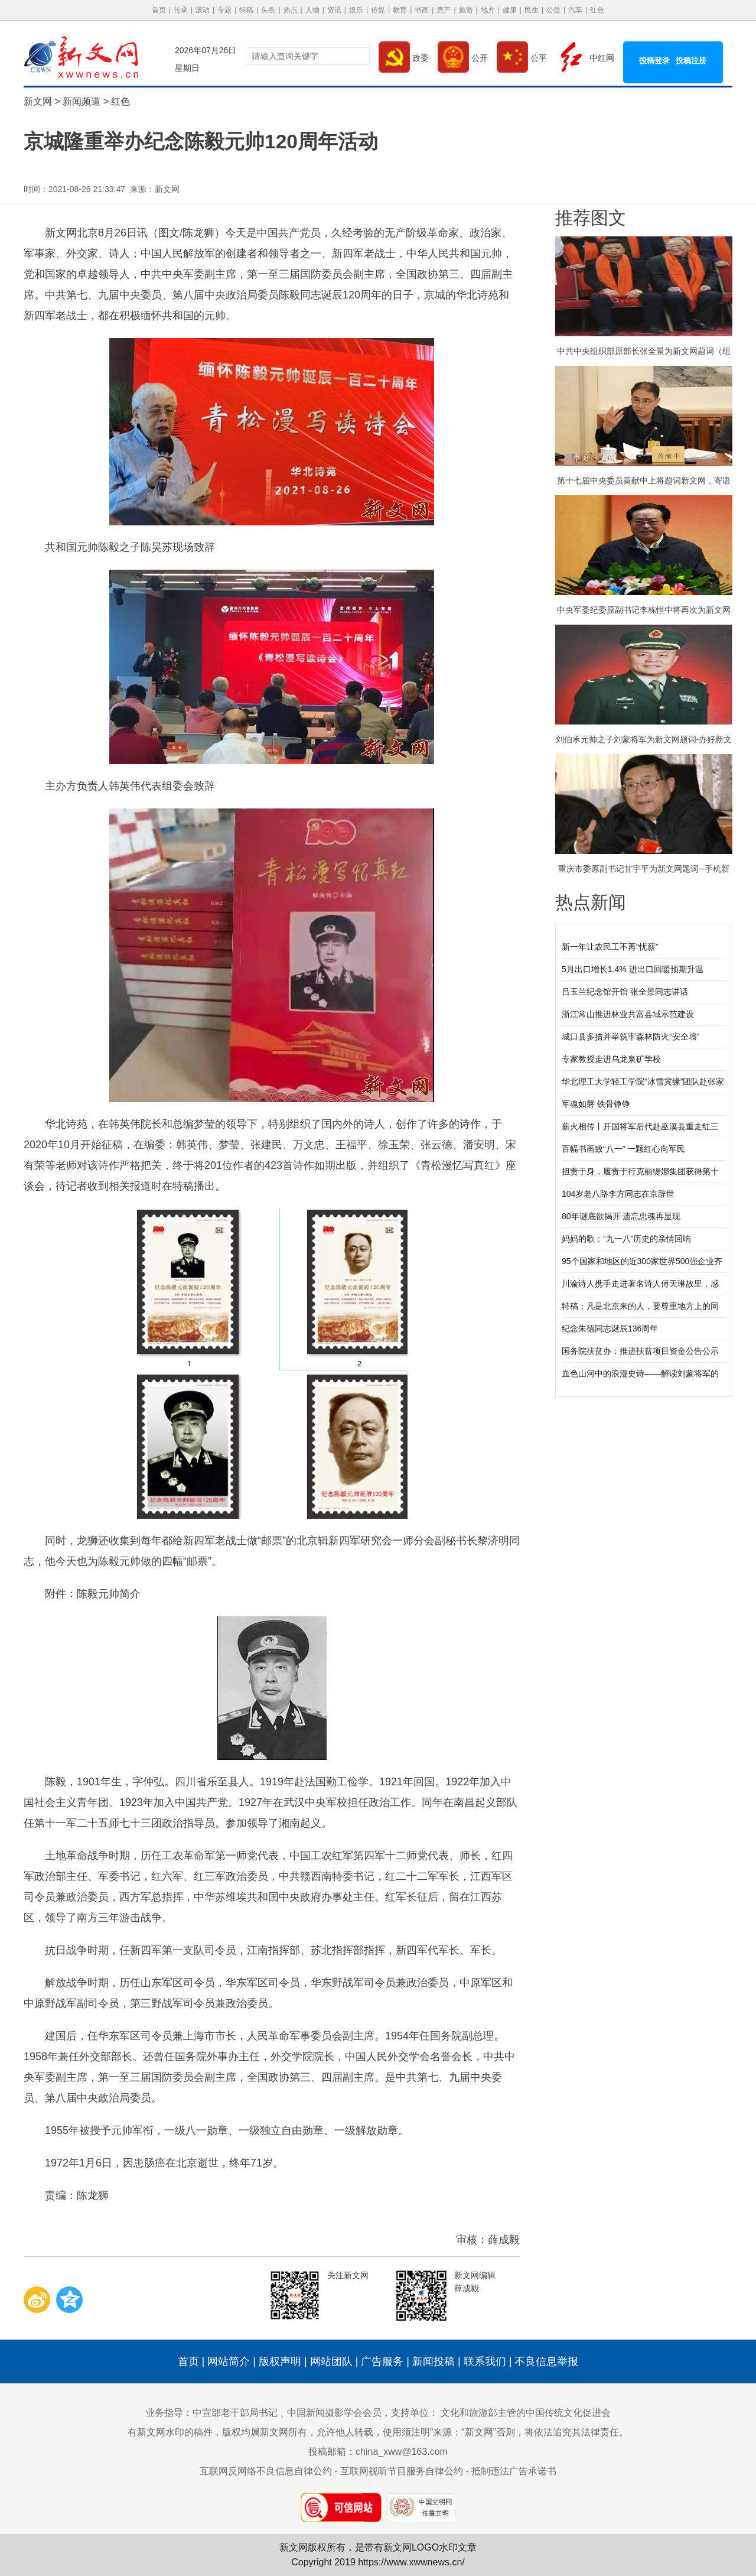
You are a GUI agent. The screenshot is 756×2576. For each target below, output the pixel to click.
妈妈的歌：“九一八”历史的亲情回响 (626, 1238)
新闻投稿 (433, 2361)
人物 (312, 10)
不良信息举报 (546, 2361)
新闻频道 (81, 101)
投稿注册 (691, 60)
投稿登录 (654, 60)
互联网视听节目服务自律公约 (401, 2471)
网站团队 (331, 2361)
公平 (522, 58)
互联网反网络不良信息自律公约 (266, 2471)
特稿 (246, 10)
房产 (443, 10)
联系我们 (485, 2361)
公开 (463, 58)
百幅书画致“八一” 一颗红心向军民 (623, 1149)
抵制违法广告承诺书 (513, 2471)
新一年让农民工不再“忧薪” (610, 946)
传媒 (378, 10)
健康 (510, 10)
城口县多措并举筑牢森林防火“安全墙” (630, 1036)
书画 (422, 10)
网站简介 (228, 2361)
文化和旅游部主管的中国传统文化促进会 (526, 2413)
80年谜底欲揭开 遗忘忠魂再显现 (621, 1216)
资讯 (334, 10)
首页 (159, 10)
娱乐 (356, 10)
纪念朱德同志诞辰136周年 (610, 1328)
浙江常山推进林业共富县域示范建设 (628, 1014)
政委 (404, 58)
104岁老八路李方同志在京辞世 (618, 1193)
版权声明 (280, 2361)
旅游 (466, 10)
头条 (268, 10)
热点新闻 (590, 902)
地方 (488, 10)
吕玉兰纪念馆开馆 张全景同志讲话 (625, 991)
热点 (291, 10)
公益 (553, 10)
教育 (400, 10)
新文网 (38, 101)
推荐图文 (590, 218)
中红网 (585, 58)
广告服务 (382, 2361)
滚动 (202, 10)
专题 (224, 10)
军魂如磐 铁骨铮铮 (596, 1104)
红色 (597, 10)
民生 (531, 10)
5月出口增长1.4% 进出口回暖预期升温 (632, 969)
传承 (181, 10)
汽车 (575, 10)
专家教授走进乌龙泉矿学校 (611, 1059)
